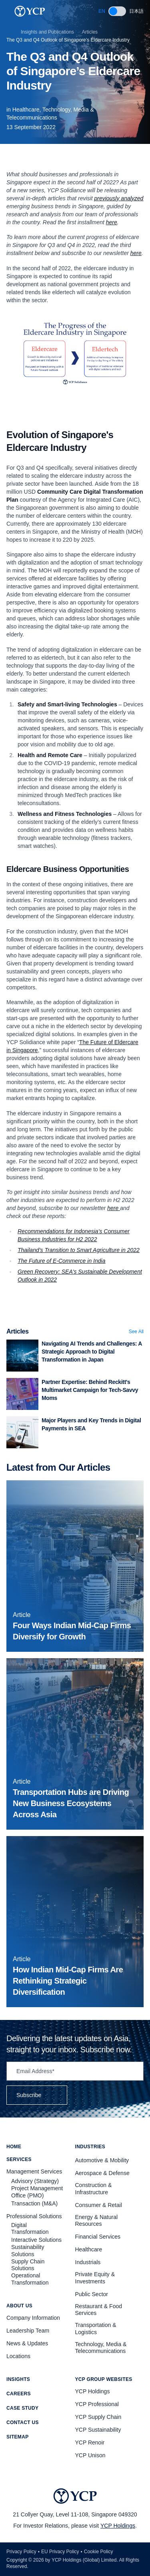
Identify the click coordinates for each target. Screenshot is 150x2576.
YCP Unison (90, 2455)
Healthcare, (27, 109)
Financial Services (98, 2236)
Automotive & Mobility (102, 2160)
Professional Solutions (34, 2216)
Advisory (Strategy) (35, 2181)
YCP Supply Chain (98, 2417)
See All (136, 1331)
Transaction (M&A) (34, 2203)
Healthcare (88, 2249)
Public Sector (91, 2294)
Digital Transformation (30, 2228)
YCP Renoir (90, 2442)
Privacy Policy (21, 2551)
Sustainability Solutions (27, 2250)
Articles (90, 32)
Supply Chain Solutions (27, 2265)
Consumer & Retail (98, 2205)
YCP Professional (97, 2404)
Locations (18, 2356)
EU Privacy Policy (60, 2551)
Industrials (88, 2262)
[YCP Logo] (29, 11)
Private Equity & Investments (95, 2278)
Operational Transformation (30, 2279)
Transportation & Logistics (95, 2328)
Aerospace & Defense (102, 2173)
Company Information (33, 2318)
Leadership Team (27, 2330)
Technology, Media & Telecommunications (101, 2348)
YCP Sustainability (98, 2429)
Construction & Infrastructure (93, 2188)
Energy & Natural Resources (96, 2220)
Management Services (34, 2171)
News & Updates (27, 2343)
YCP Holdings (117, 2525)
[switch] (117, 11)
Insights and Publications (47, 32)
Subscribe (36, 2095)
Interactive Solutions (36, 2240)
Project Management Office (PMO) (37, 2192)
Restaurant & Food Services (98, 2310)
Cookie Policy (98, 2551)
